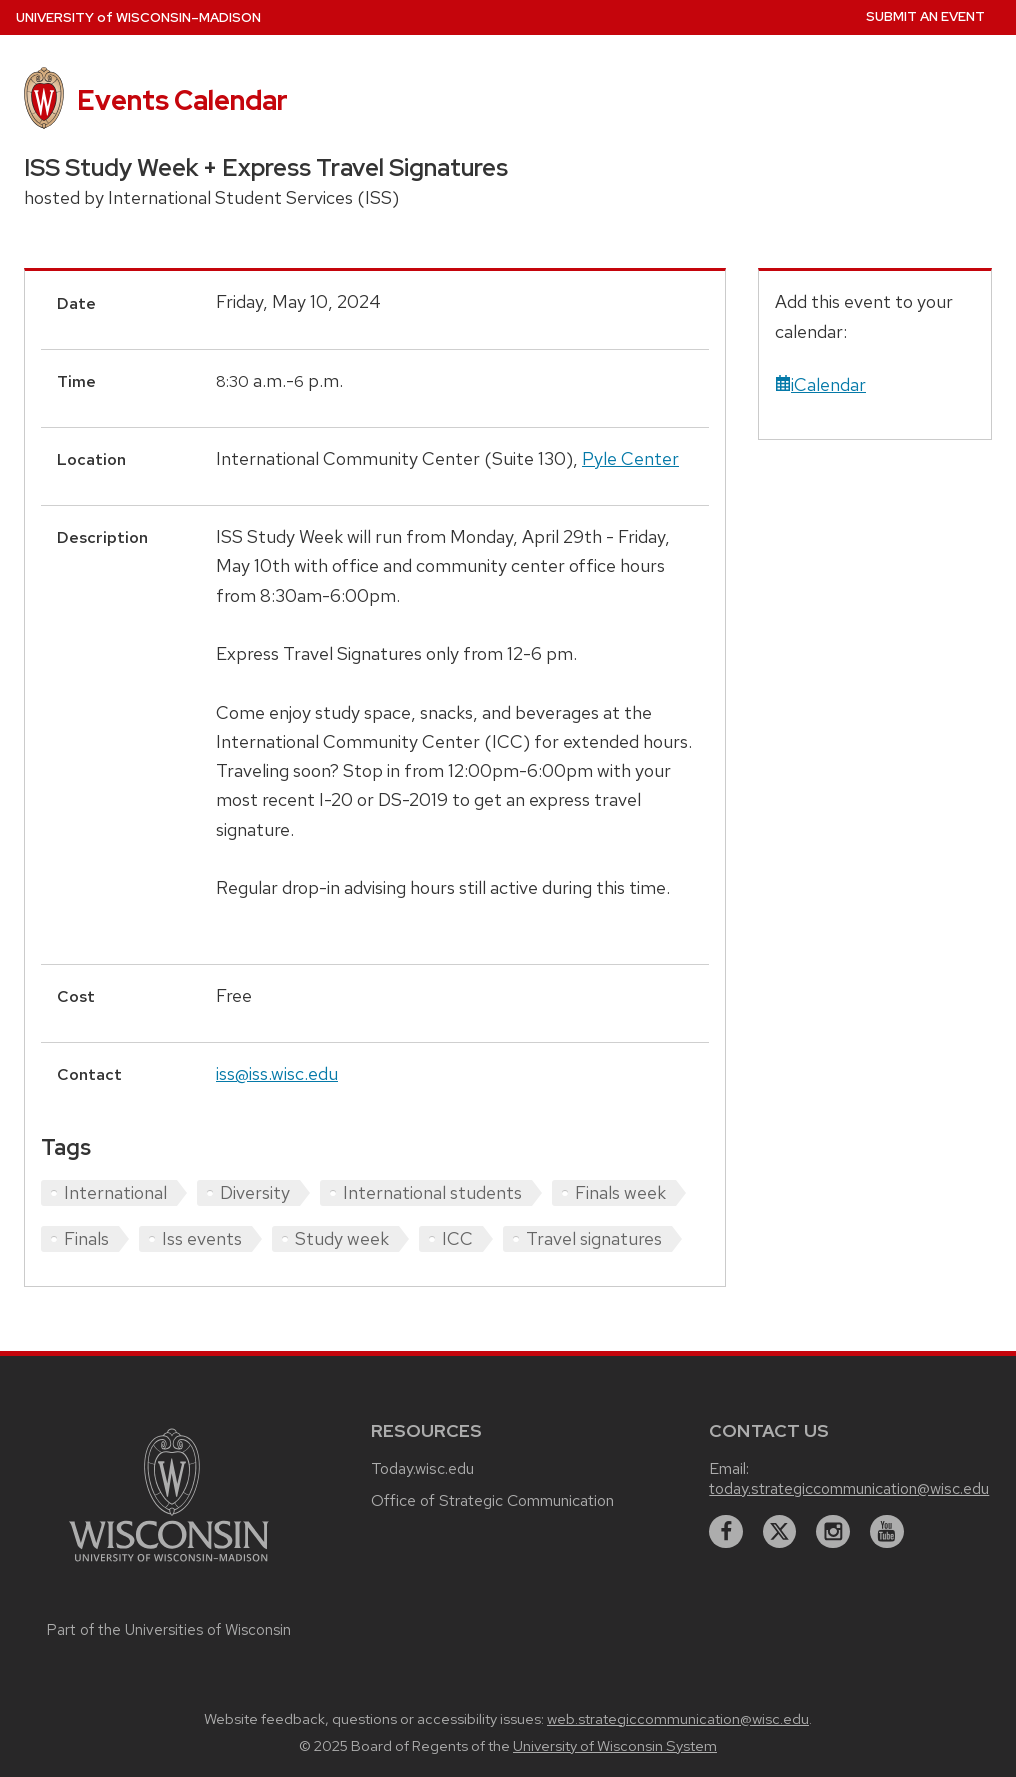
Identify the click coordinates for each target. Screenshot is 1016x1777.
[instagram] (833, 1532)
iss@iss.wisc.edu (277, 1073)
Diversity (255, 1192)
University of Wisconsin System (615, 1746)
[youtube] (887, 1532)
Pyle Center (630, 458)
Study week (342, 1238)
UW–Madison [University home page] (138, 17)
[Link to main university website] (169, 1564)
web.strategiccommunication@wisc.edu (678, 1719)
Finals (86, 1238)
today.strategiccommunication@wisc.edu (849, 1488)
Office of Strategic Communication (492, 1500)
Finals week (620, 1192)
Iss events (202, 1238)
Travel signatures (594, 1238)
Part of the (169, 1630)
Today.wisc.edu (422, 1468)
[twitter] (780, 1532)
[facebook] (726, 1532)
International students (432, 1192)
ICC (457, 1238)
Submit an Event (925, 16)
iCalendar (820, 384)
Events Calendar (182, 100)
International (115, 1192)
